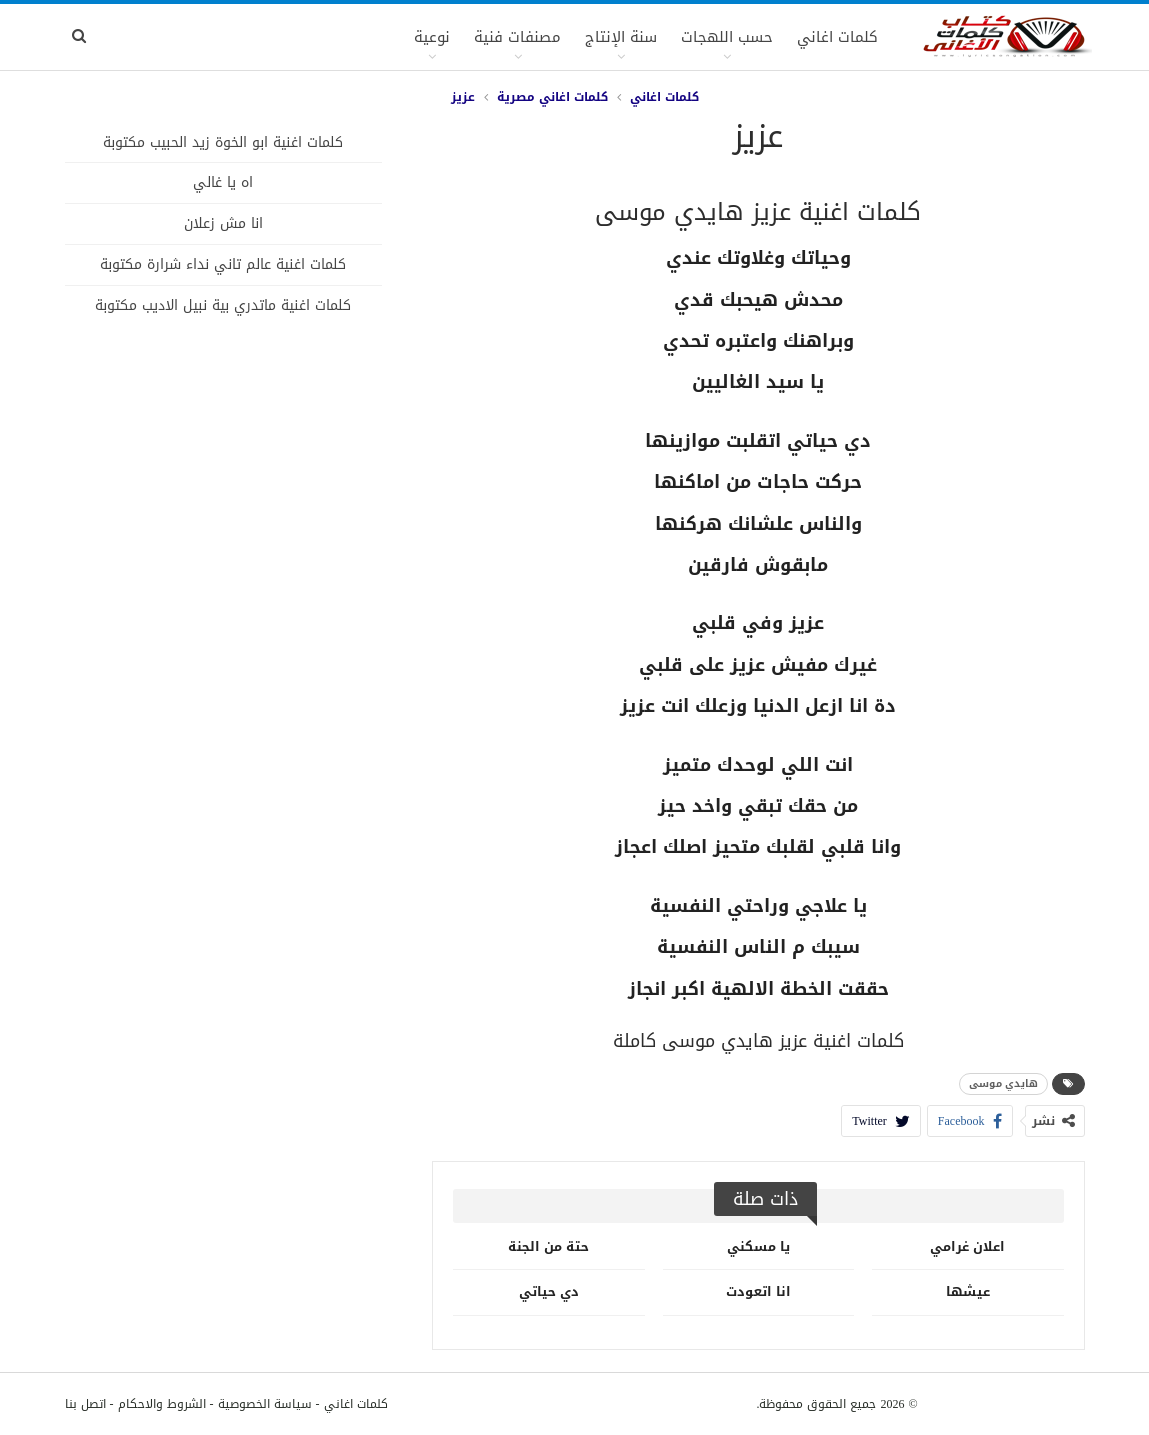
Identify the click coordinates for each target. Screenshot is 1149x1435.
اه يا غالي (223, 182)
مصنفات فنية (517, 37)
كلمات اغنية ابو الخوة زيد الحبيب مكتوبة (223, 142)
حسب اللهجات (727, 37)
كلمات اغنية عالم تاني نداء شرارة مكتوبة (223, 264)
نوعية (432, 37)
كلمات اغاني (837, 37)
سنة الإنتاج (621, 37)
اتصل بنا (85, 1404)
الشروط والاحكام (162, 1404)
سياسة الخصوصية (265, 1404)
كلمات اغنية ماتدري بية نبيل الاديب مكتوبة (223, 305)
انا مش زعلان (223, 223)
